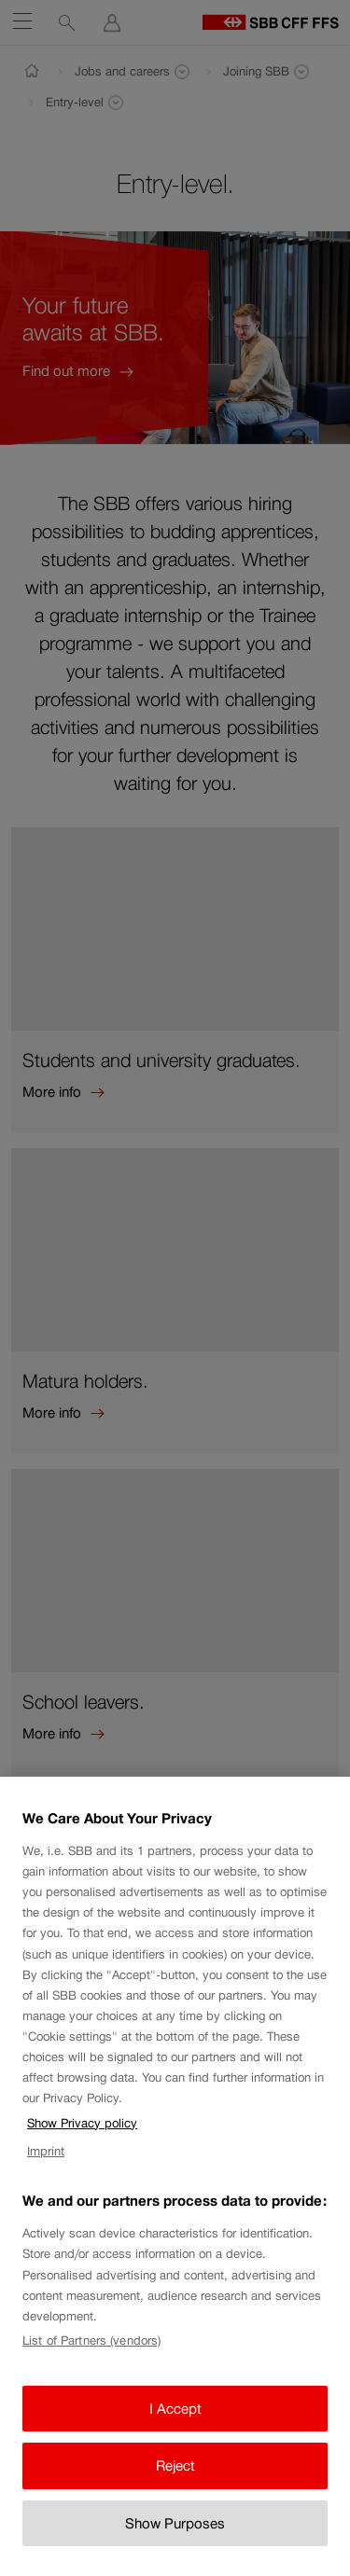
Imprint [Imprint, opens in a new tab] (45, 2170)
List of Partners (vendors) (91, 2359)
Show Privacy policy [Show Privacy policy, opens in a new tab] (82, 2141)
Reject (175, 2484)
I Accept (175, 2426)
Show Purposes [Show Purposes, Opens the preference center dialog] (175, 2541)
